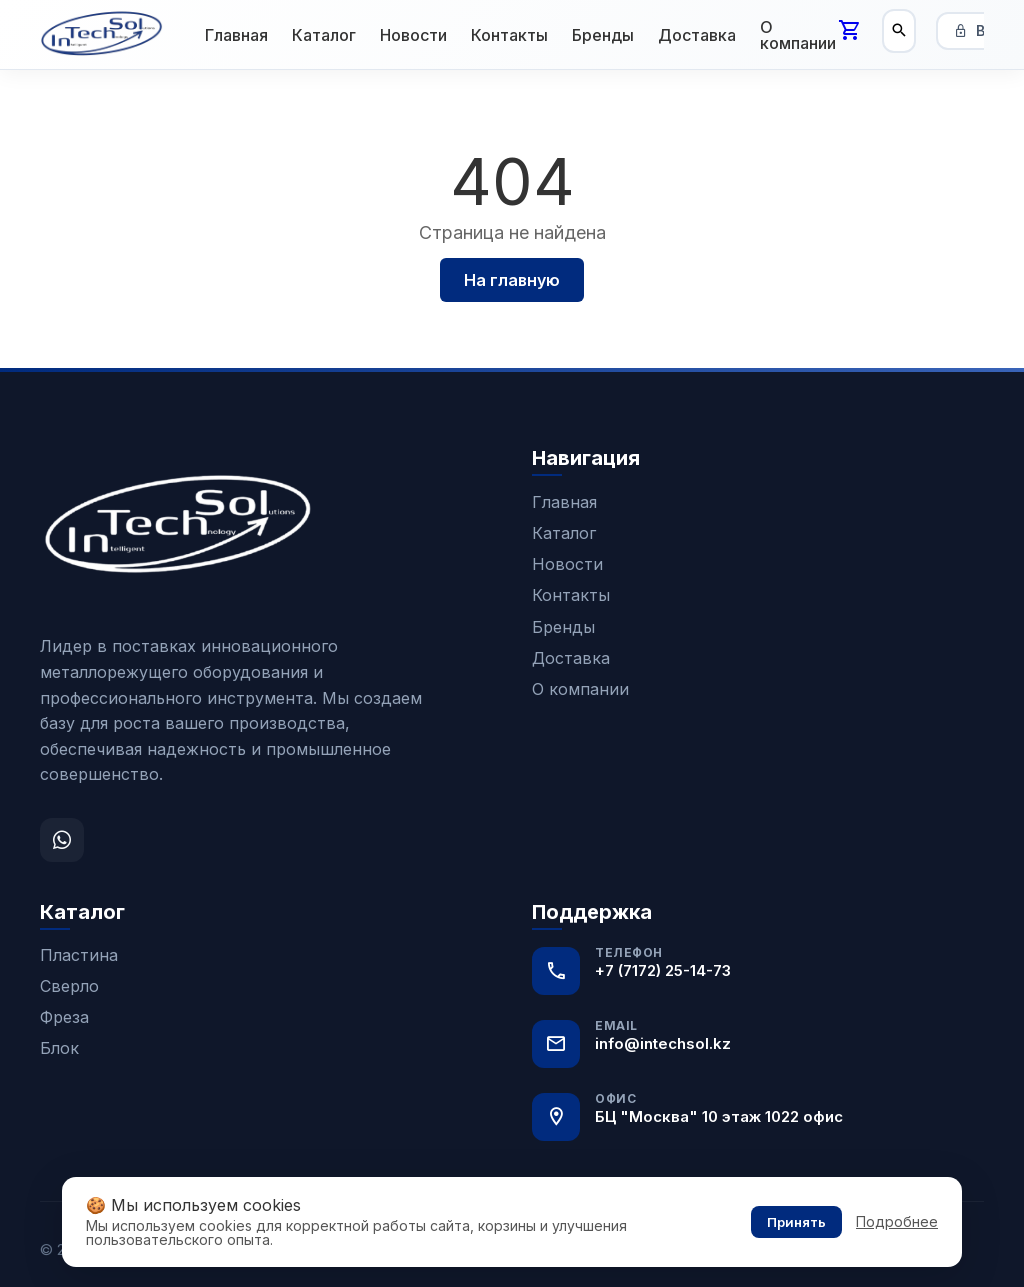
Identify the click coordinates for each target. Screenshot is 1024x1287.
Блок (59, 1048)
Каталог (324, 35)
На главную (512, 280)
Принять (796, 1222)
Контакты (509, 35)
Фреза (64, 1017)
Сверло (69, 986)
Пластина (79, 955)
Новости (413, 35)
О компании (798, 35)
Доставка (697, 35)
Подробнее (897, 1222)
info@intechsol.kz (663, 1043)
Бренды (603, 35)
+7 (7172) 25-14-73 (663, 970)
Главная (236, 35)
